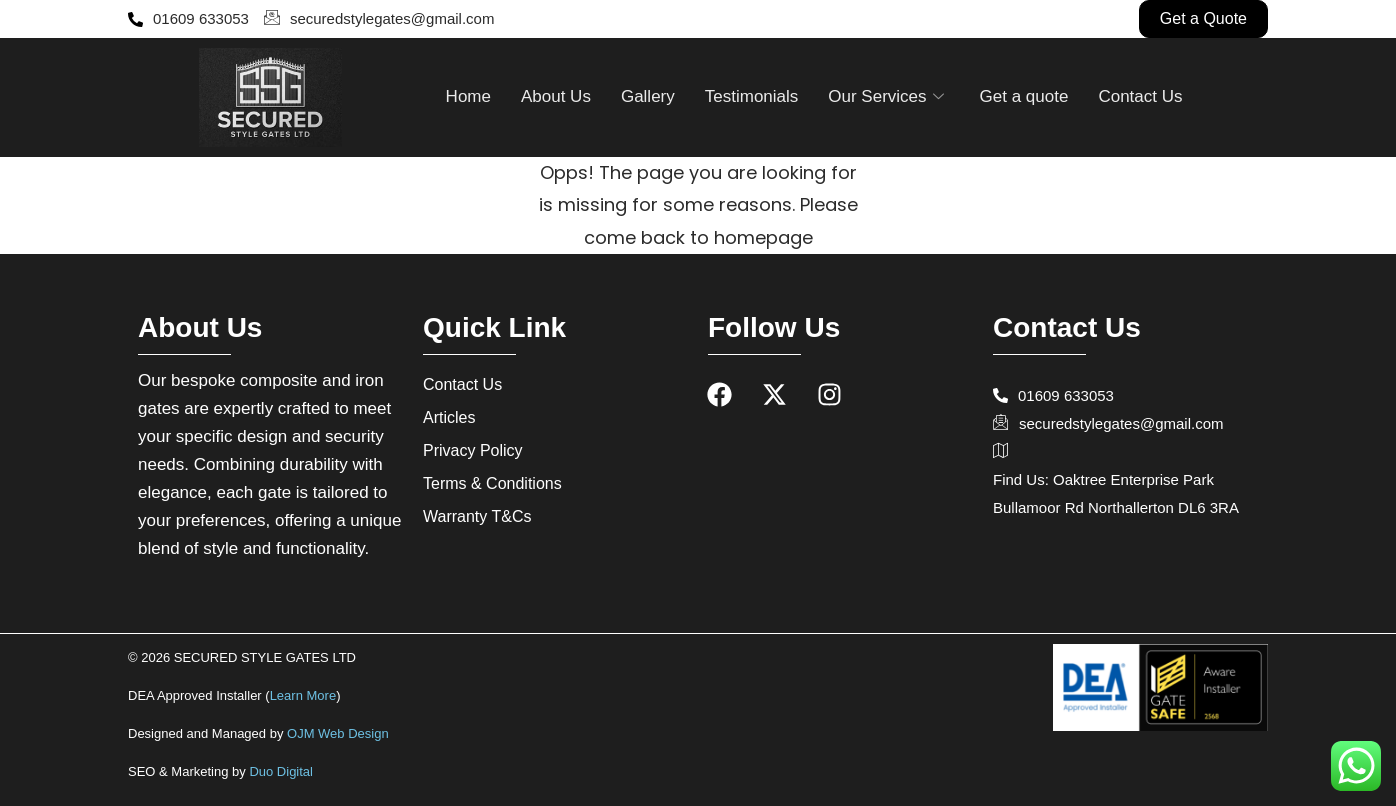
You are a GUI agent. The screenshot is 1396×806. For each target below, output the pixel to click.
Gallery (648, 96)
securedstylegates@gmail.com (379, 19)
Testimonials (752, 96)
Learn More (303, 695)
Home (468, 96)
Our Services (885, 97)
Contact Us (1140, 96)
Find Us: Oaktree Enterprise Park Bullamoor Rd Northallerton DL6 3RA (1116, 477)
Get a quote (1024, 96)
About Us (556, 96)
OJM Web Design (338, 733)
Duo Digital (281, 771)
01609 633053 (188, 18)
